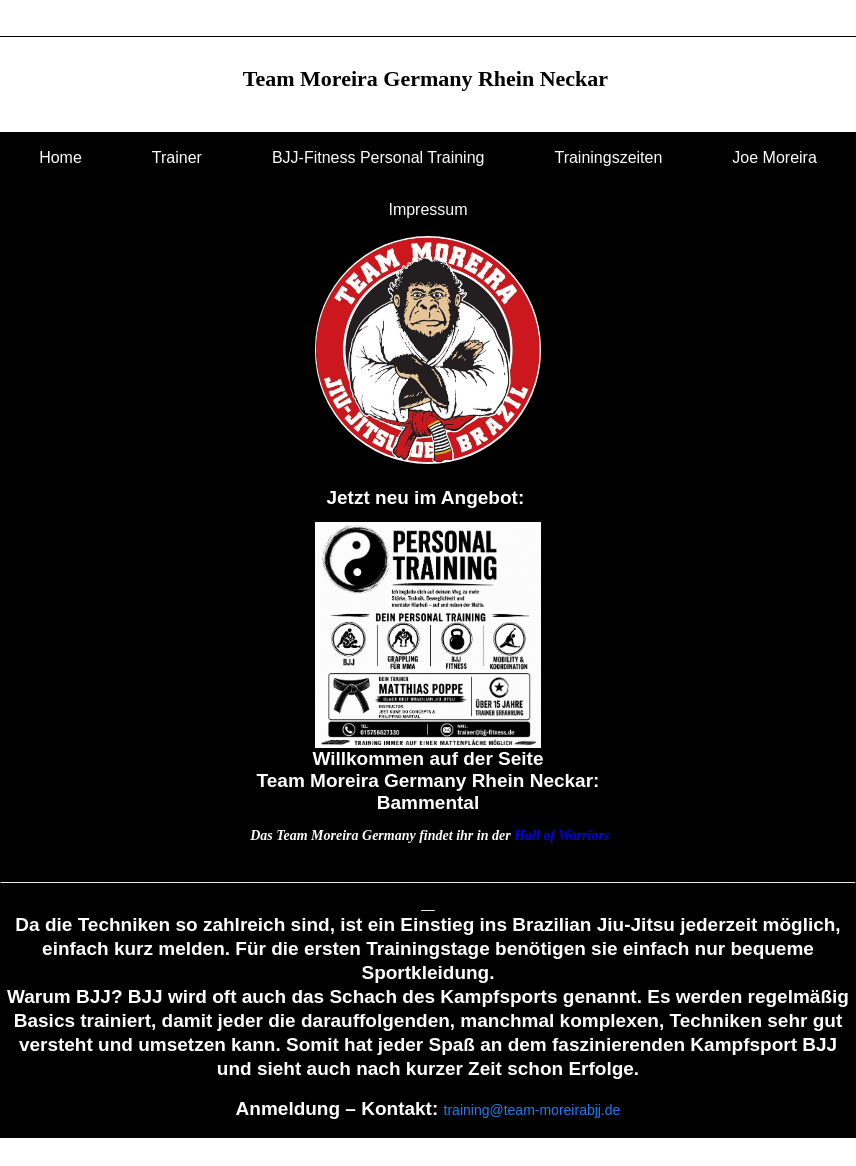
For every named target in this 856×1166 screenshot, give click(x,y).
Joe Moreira (774, 157)
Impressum (427, 209)
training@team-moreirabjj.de (532, 1110)
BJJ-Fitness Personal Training (378, 157)
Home (60, 157)
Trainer (177, 157)
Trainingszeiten (608, 157)
